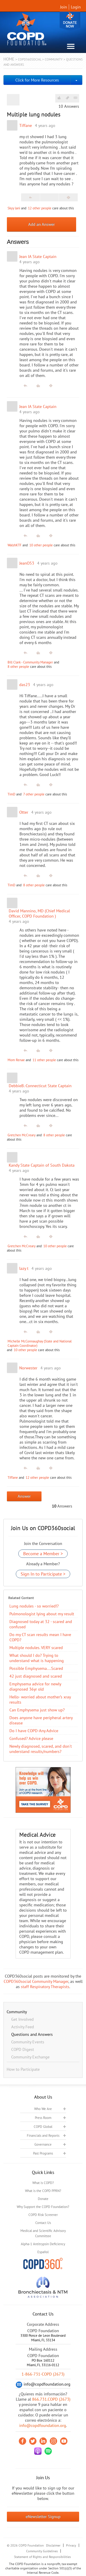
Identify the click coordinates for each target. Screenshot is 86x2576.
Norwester (28, 1368)
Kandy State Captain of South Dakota (42, 1165)
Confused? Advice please (31, 1738)
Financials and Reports (43, 2135)
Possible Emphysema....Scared (36, 1668)
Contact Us (43, 2223)
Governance (43, 2144)
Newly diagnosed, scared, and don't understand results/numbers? (40, 1749)
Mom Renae (16, 1060)
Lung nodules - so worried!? (34, 1606)
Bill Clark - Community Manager (30, 662)
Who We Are (43, 2109)
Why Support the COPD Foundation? (43, 2207)
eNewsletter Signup (43, 2516)
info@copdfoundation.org (42, 2425)
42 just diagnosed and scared (35, 1676)
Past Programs (43, 2153)
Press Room (43, 2118)
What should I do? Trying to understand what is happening (36, 1658)
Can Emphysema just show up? (37, 1710)
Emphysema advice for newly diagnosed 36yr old (35, 1686)
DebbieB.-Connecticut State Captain (40, 1085)
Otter (23, 812)
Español (43, 2252)
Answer (24, 1496)
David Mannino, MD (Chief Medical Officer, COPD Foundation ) (39, 913)
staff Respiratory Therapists (45, 1986)
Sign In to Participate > (43, 1574)
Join (63, 7)
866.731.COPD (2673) (51, 2399)
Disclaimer (53, 2545)
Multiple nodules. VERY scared (36, 1647)
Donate (70, 21)
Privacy (71, 2545)
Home (8, 59)
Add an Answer (41, 224)
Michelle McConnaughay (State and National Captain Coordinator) (40, 1343)
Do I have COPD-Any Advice (33, 1730)
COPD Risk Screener (43, 2215)
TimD (11, 794)
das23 (24, 684)
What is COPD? (43, 2183)
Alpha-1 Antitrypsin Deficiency (43, 2244)
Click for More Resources (37, 80)
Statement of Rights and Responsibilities (42, 2557)
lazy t (23, 1268)
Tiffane (25, 125)
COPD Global (43, 2126)
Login (76, 7)
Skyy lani (14, 208)
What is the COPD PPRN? (43, 2191)
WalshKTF (15, 545)
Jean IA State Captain (37, 256)
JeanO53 (26, 563)
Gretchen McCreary (22, 1135)
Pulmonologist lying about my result (41, 1613)
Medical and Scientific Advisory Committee (43, 2233)
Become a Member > (43, 1554)
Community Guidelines (42, 2551)
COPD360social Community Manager (36, 1981)
